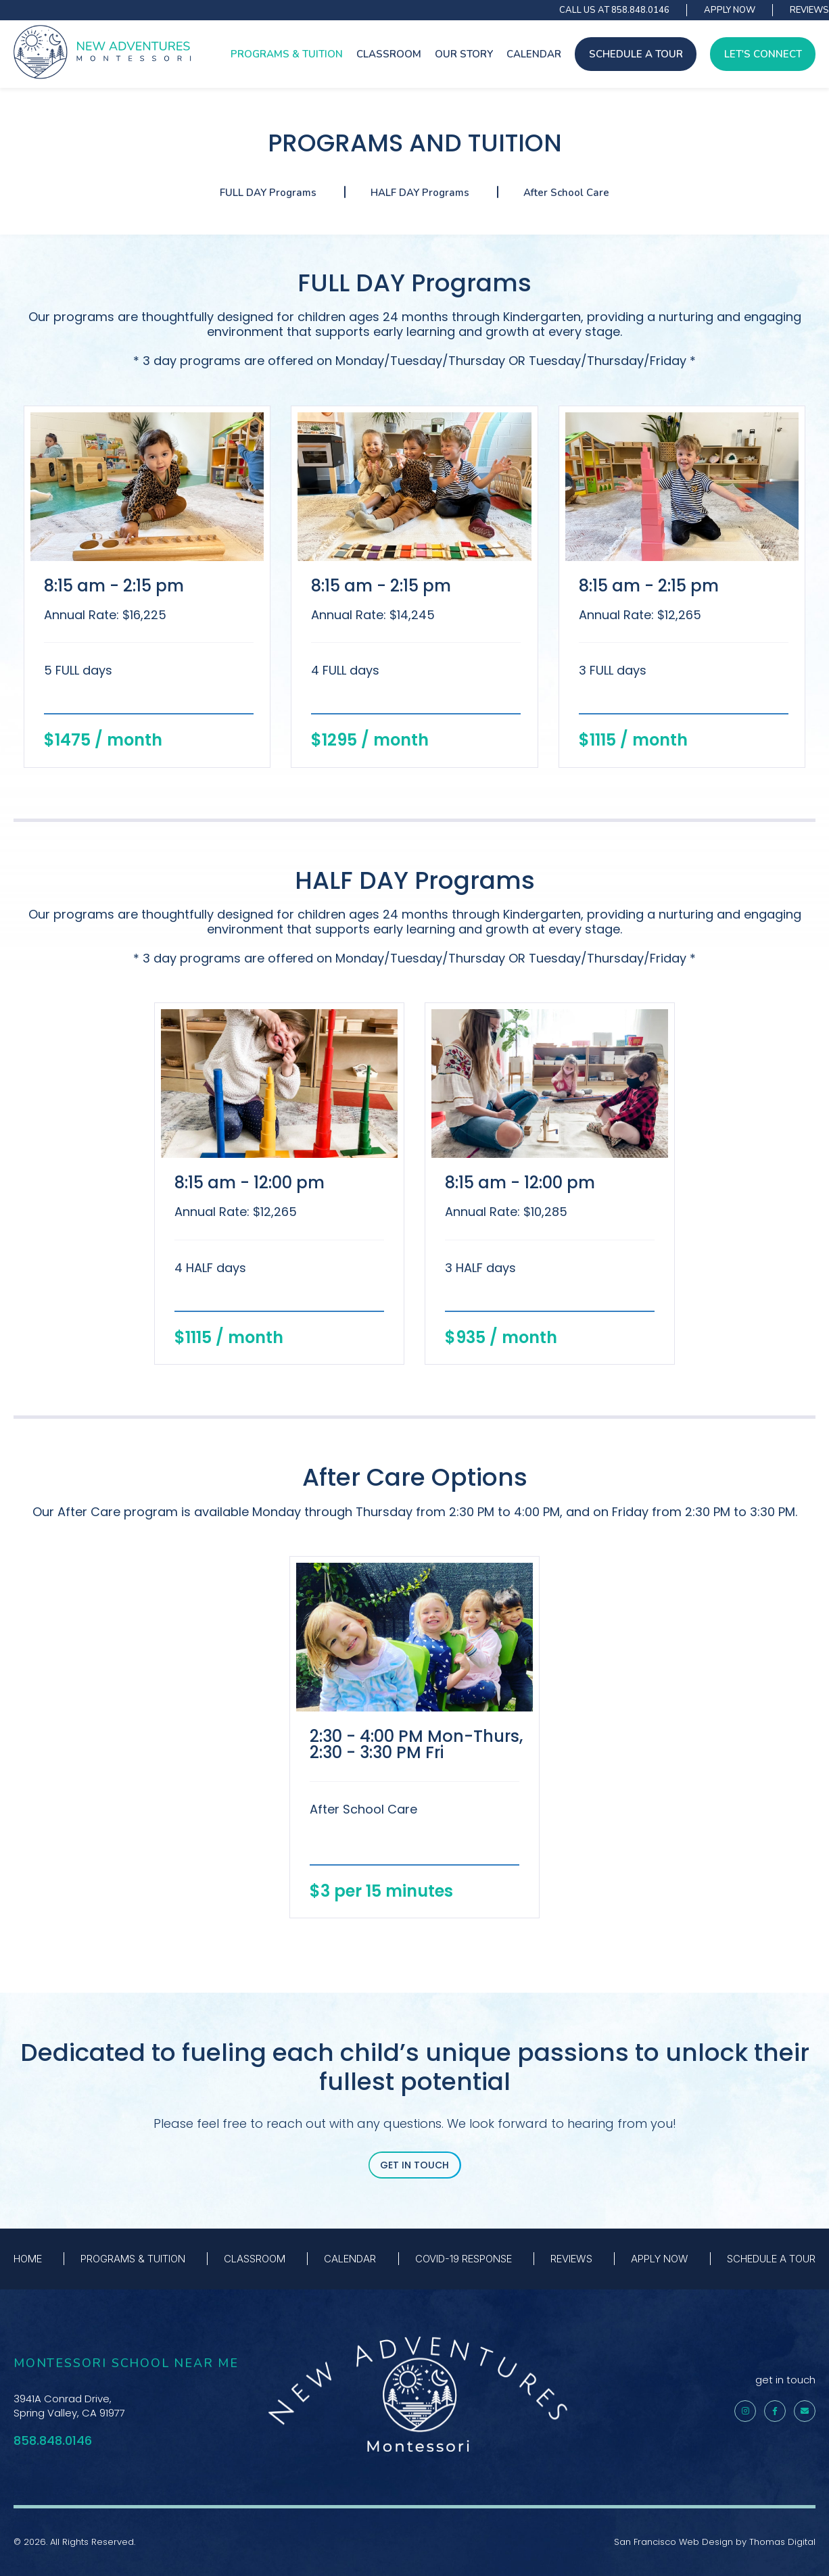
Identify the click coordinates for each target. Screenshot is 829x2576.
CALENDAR (533, 54)
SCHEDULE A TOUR (636, 54)
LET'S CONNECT (763, 54)
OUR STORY (464, 54)
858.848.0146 (640, 10)
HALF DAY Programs (420, 192)
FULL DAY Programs (268, 192)
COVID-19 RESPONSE (463, 2258)
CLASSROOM (388, 54)
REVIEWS (809, 10)
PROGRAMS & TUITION (287, 54)
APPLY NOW (729, 10)
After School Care (566, 192)
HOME (28, 2258)
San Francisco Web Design (673, 2541)
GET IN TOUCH (414, 2165)
